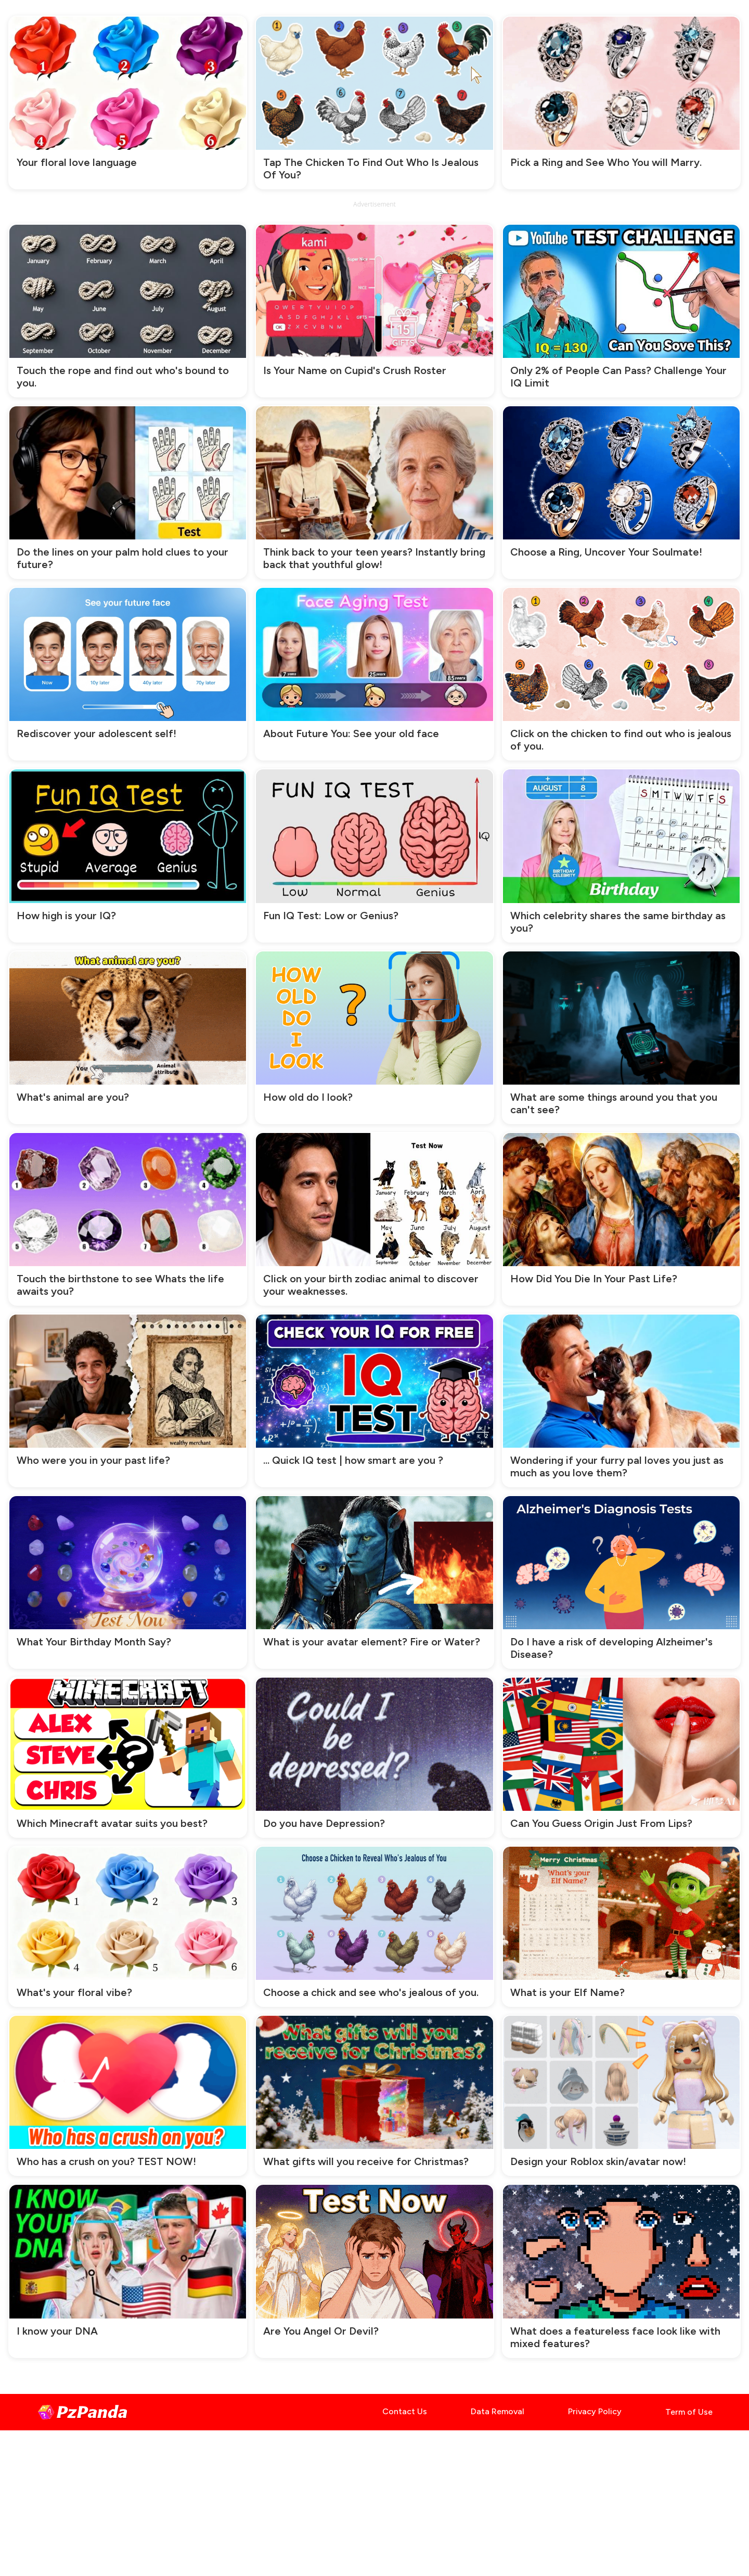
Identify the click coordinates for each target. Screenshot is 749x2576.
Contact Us (404, 2411)
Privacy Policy (595, 2411)
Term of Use (689, 2412)
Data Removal (497, 2411)
